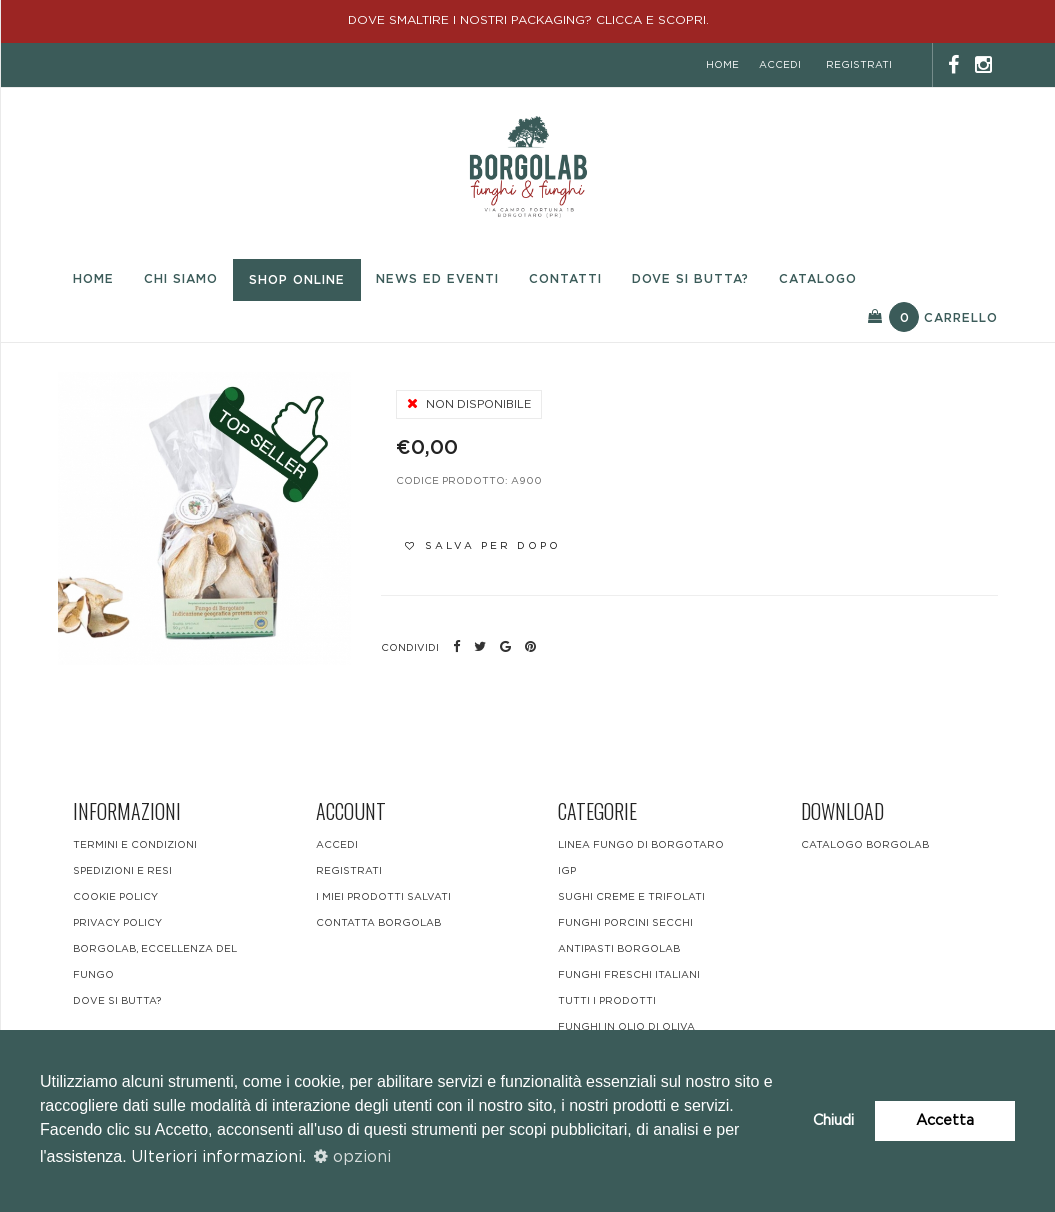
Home (93, 279)
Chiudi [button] (833, 1120)
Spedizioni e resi (122, 871)
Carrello (933, 317)
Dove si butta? (690, 279)
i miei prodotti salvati (383, 897)
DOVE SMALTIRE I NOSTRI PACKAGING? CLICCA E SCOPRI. (528, 20)
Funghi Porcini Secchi (625, 923)
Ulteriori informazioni (216, 1157)
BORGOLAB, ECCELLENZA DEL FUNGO (155, 962)
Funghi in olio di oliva (626, 1027)
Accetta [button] (945, 1120)
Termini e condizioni (135, 845)
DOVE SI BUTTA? (117, 1001)
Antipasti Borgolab (619, 949)
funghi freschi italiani (629, 975)
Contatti (565, 279)
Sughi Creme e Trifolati (631, 897)
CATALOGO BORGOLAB (865, 845)
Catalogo (818, 279)
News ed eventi (437, 279)
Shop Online (297, 280)
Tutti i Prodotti (607, 1001)
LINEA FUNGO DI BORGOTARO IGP (641, 858)
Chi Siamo (181, 279)
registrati (859, 65)
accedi (780, 65)
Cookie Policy (115, 897)
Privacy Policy (117, 923)
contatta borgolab (378, 923)
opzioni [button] (352, 1157)
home (722, 65)
